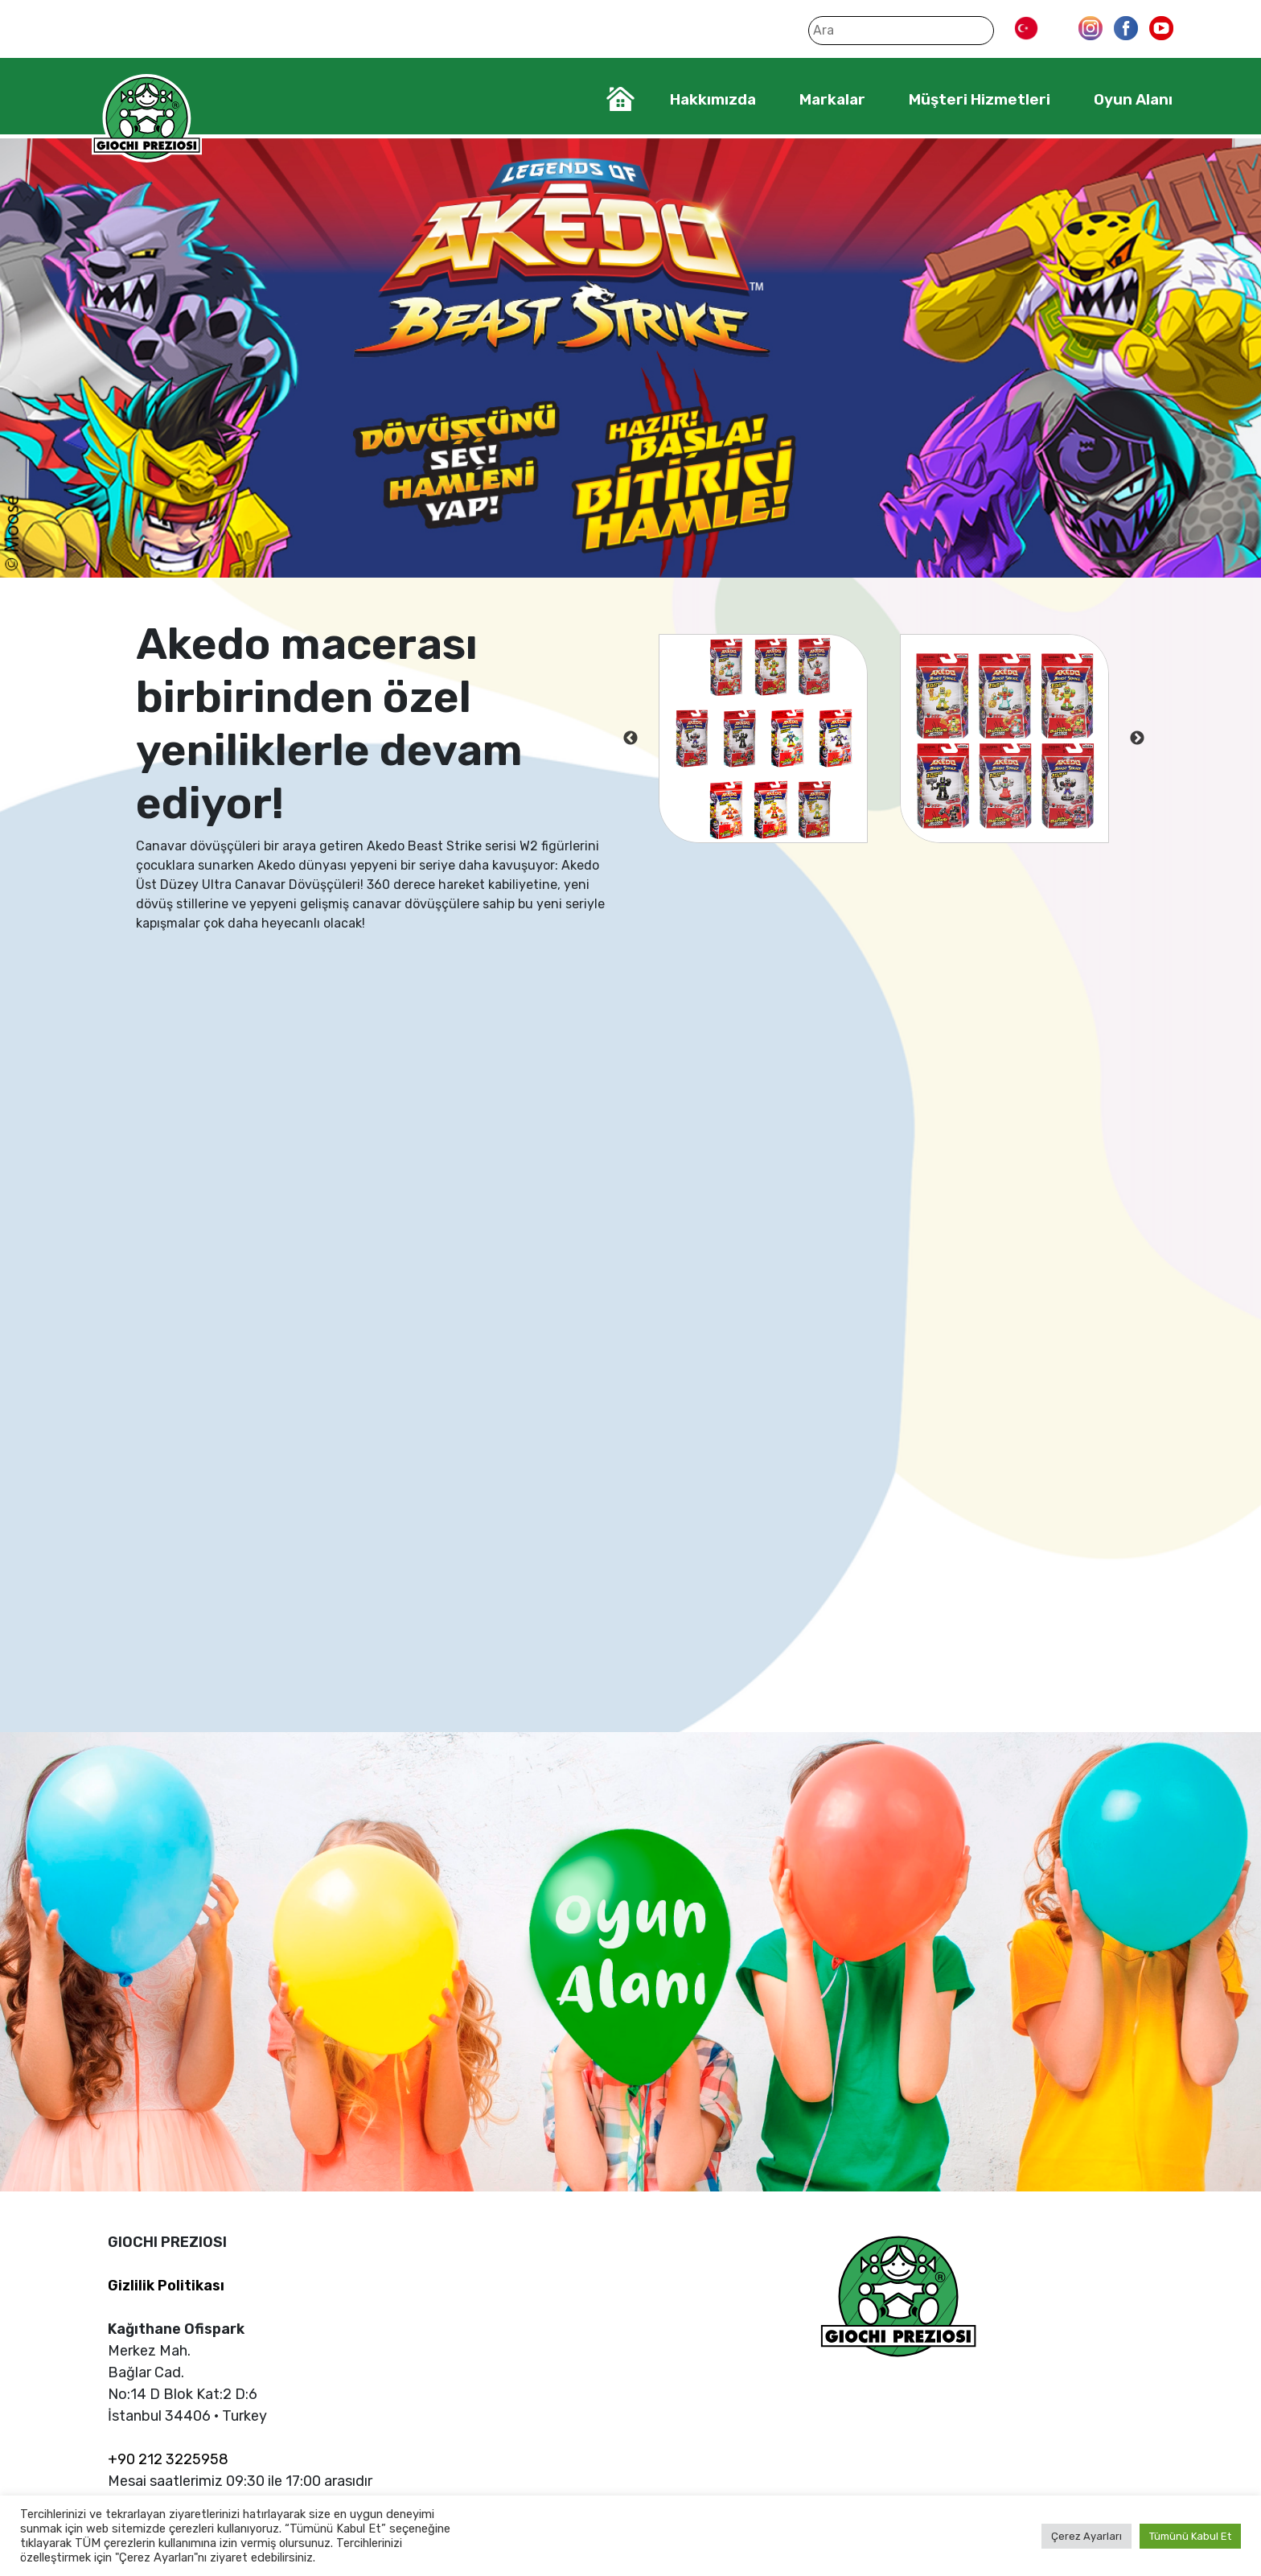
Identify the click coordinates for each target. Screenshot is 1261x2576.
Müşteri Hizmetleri (979, 99)
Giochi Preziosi (147, 118)
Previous (630, 738)
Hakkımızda (713, 99)
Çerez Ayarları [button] (1086, 2536)
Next (1137, 738)
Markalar (832, 99)
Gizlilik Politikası (166, 2285)
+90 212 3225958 (168, 2459)
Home (620, 99)
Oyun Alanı (1133, 99)
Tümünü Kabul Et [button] (1190, 2536)
